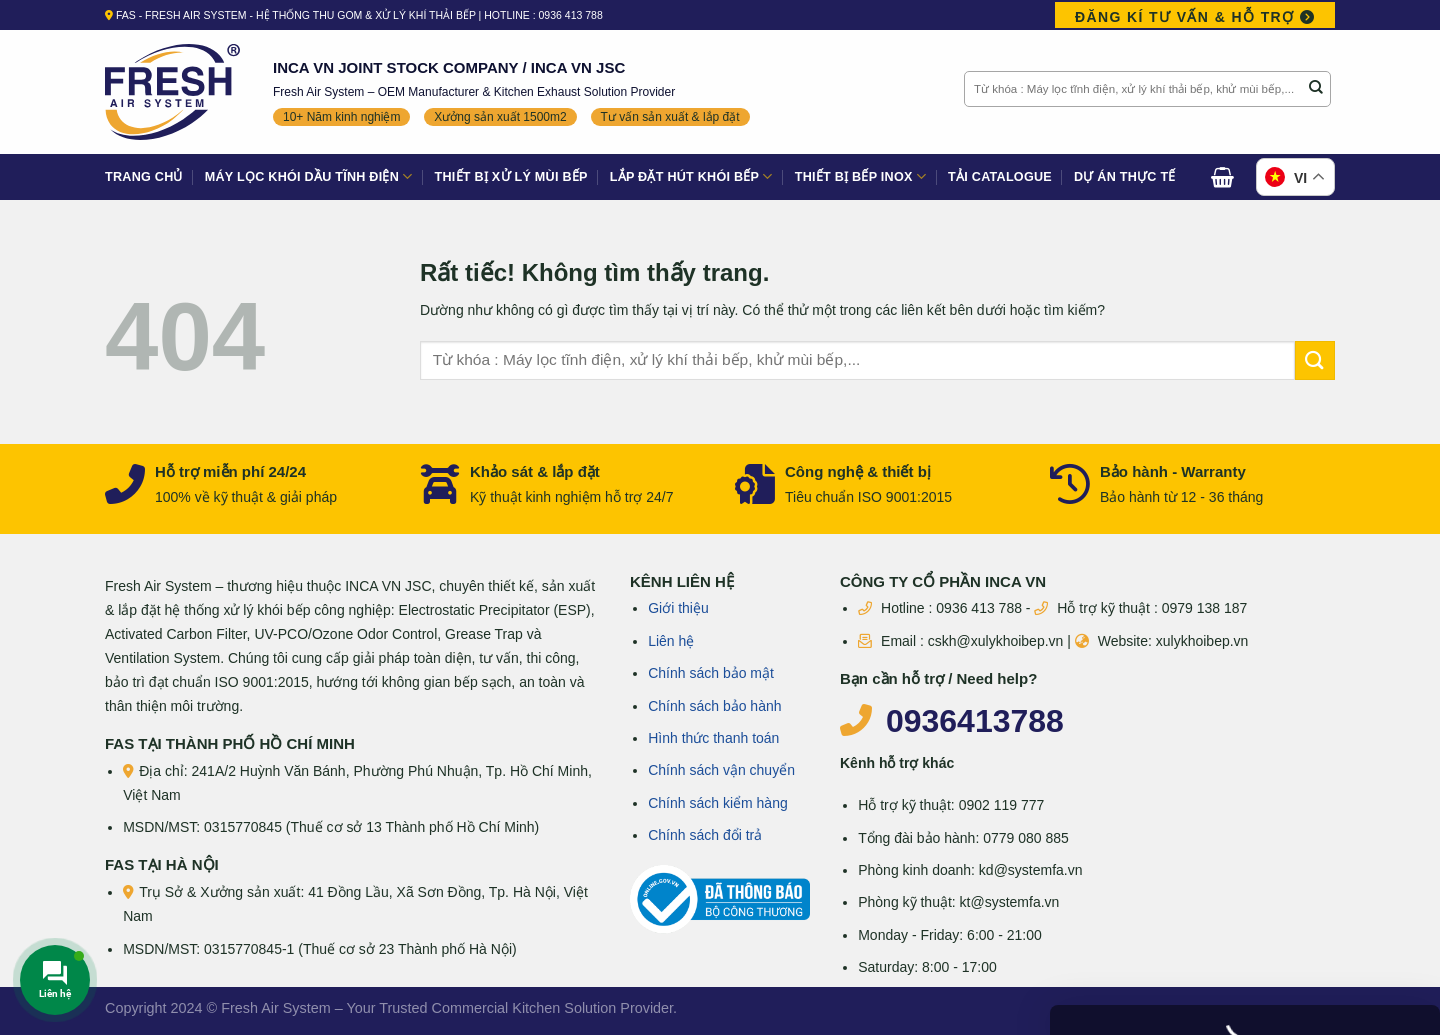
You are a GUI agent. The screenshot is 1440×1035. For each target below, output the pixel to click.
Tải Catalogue (1000, 177)
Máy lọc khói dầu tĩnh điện (309, 176)
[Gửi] (1316, 89)
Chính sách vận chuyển (721, 770)
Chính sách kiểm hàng (718, 803)
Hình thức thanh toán (713, 738)
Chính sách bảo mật (711, 673)
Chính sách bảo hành (714, 706)
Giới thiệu (678, 608)
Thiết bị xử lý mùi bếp (511, 177)
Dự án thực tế (1125, 177)
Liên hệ (671, 641)
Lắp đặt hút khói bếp (691, 176)
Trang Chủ (144, 177)
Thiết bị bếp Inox (860, 176)
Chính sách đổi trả (705, 835)
